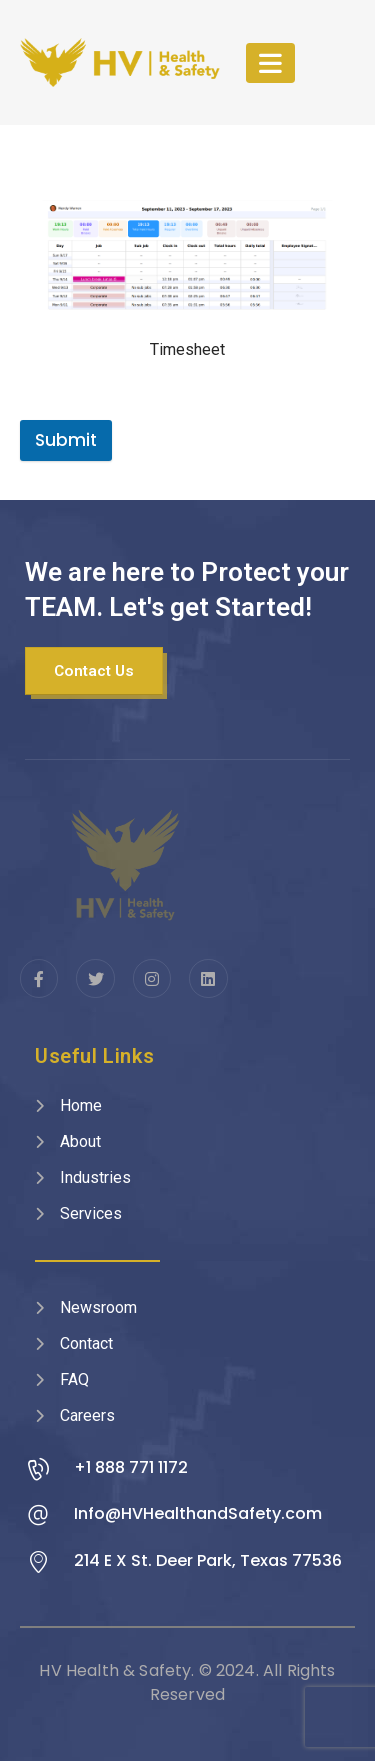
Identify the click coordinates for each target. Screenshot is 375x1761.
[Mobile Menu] (270, 63)
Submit (66, 440)
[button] (94, 671)
